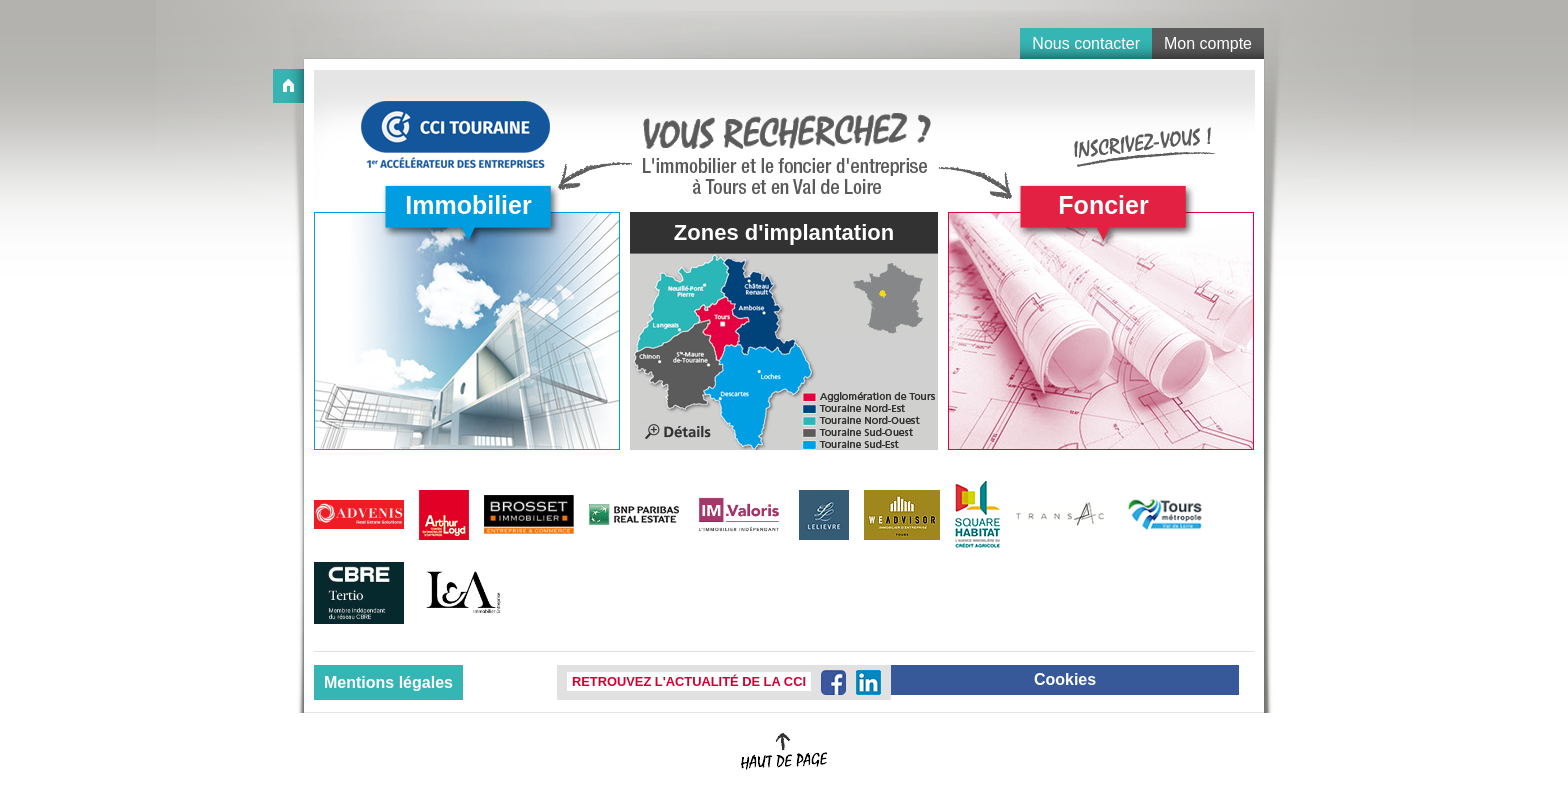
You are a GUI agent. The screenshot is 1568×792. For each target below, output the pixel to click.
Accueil (288, 86)
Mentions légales (388, 682)
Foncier (1103, 205)
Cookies (1065, 679)
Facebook (833, 682)
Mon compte (1208, 43)
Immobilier (468, 205)
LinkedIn (868, 682)
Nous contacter (1086, 43)
